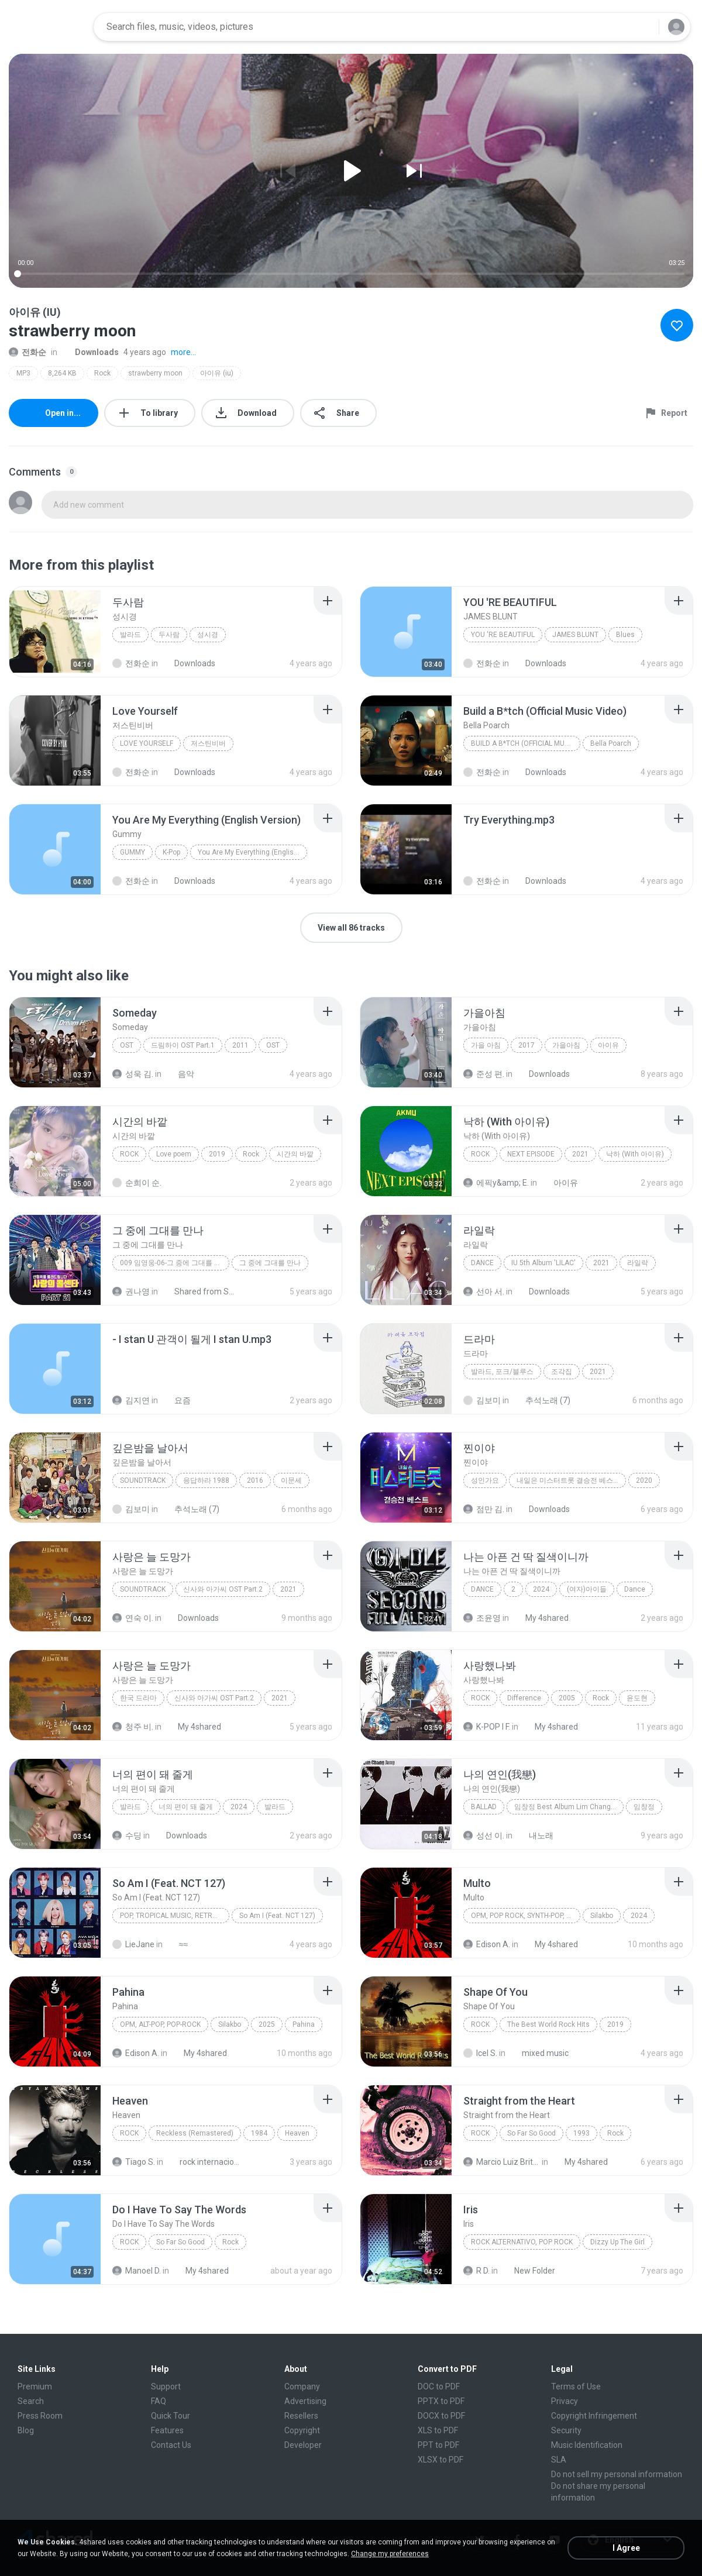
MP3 (23, 373)
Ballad (484, 1807)
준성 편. (483, 1074)
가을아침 (566, 1045)
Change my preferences (390, 2554)
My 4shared (540, 1618)
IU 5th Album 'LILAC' (543, 1263)
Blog (26, 2430)
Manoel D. (136, 2270)
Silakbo (601, 1916)
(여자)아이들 (587, 1589)
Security (566, 2430)
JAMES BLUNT (575, 635)
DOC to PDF (439, 2386)
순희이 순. (136, 1182)
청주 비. (132, 1726)
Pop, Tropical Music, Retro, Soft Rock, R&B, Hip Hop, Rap (174, 1916)
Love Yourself (146, 743)
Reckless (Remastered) (194, 2133)
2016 (255, 1480)
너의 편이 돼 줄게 (186, 1807)
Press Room (40, 2415)
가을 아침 (486, 1045)
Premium (35, 2386)
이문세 (291, 1480)
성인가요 (485, 1480)
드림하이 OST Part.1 (183, 1045)
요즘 (176, 1400)
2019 (217, 1154)
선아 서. (483, 1291)
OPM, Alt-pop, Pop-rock (160, 2024)
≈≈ (177, 1944)
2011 (240, 1045)
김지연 (131, 1400)
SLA (558, 2459)
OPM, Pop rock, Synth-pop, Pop (525, 1916)
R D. (476, 2270)
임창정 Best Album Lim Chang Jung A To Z (569, 1807)
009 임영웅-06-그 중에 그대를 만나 (174, 1263)
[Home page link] (47, 27)
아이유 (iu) (216, 373)
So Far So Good (531, 2133)
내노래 (534, 1835)
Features (167, 2430)
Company (302, 2386)
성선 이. (483, 1835)
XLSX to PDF (440, 2459)
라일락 (637, 1263)
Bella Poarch (610, 743)
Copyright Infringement (594, 2415)
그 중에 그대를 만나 (270, 1263)
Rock (102, 373)
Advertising (305, 2401)
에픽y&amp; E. (496, 1182)
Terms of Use (576, 2386)
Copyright (302, 2430)
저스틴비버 (208, 743)
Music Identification (586, 2445)
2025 (267, 2024)
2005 (567, 1698)
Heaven (297, 2133)
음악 (179, 1074)
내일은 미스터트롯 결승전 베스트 (568, 1480)
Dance (482, 1263)
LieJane (133, 1944)
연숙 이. (132, 1618)
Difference (524, 1698)
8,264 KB (62, 373)
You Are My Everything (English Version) (252, 852)
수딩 (127, 1835)
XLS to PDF (438, 2430)
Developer (303, 2445)
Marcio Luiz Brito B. (501, 2162)
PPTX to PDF (441, 2401)
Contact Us (171, 2445)
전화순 (27, 352)
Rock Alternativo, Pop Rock (522, 2242)
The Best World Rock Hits (548, 2024)
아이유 (608, 1045)
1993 (581, 2133)
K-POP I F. (486, 1726)
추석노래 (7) (541, 1400)
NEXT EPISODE (531, 1154)
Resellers (301, 2415)
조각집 (561, 1372)
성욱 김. (132, 1074)
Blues (625, 635)
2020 (644, 1480)
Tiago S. (133, 2162)
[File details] (55, 632)
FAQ (158, 2401)
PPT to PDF (438, 2445)
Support (166, 2386)
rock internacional (205, 2162)
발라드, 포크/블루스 (502, 1372)
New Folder (528, 2270)
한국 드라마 (138, 1698)
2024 (541, 1589)
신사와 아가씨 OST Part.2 (223, 1589)
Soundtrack (143, 1480)
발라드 (130, 635)
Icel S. (480, 2053)
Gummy (132, 852)
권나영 (131, 1291)
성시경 (207, 635)
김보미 (482, 1400)
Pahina (303, 2024)
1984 (259, 2133)
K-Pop (171, 852)
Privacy (564, 2401)
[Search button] (643, 27)
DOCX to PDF (441, 2415)
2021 (580, 1154)
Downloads (90, 352)
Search (31, 2401)
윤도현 (637, 1698)
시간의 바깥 (295, 1154)
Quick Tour (170, 2415)
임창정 (644, 1807)
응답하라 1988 (206, 1480)
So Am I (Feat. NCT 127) (277, 1916)
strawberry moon (155, 373)
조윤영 (482, 1618)
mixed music (539, 2053)
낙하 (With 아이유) (635, 1154)
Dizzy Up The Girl (617, 2242)
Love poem (173, 1154)
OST (126, 1045)
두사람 (169, 635)
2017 (526, 1045)
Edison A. (486, 1944)
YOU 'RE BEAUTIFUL (503, 635)
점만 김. (483, 1509)
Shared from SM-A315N (199, 1291)
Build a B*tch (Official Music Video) (525, 743)
